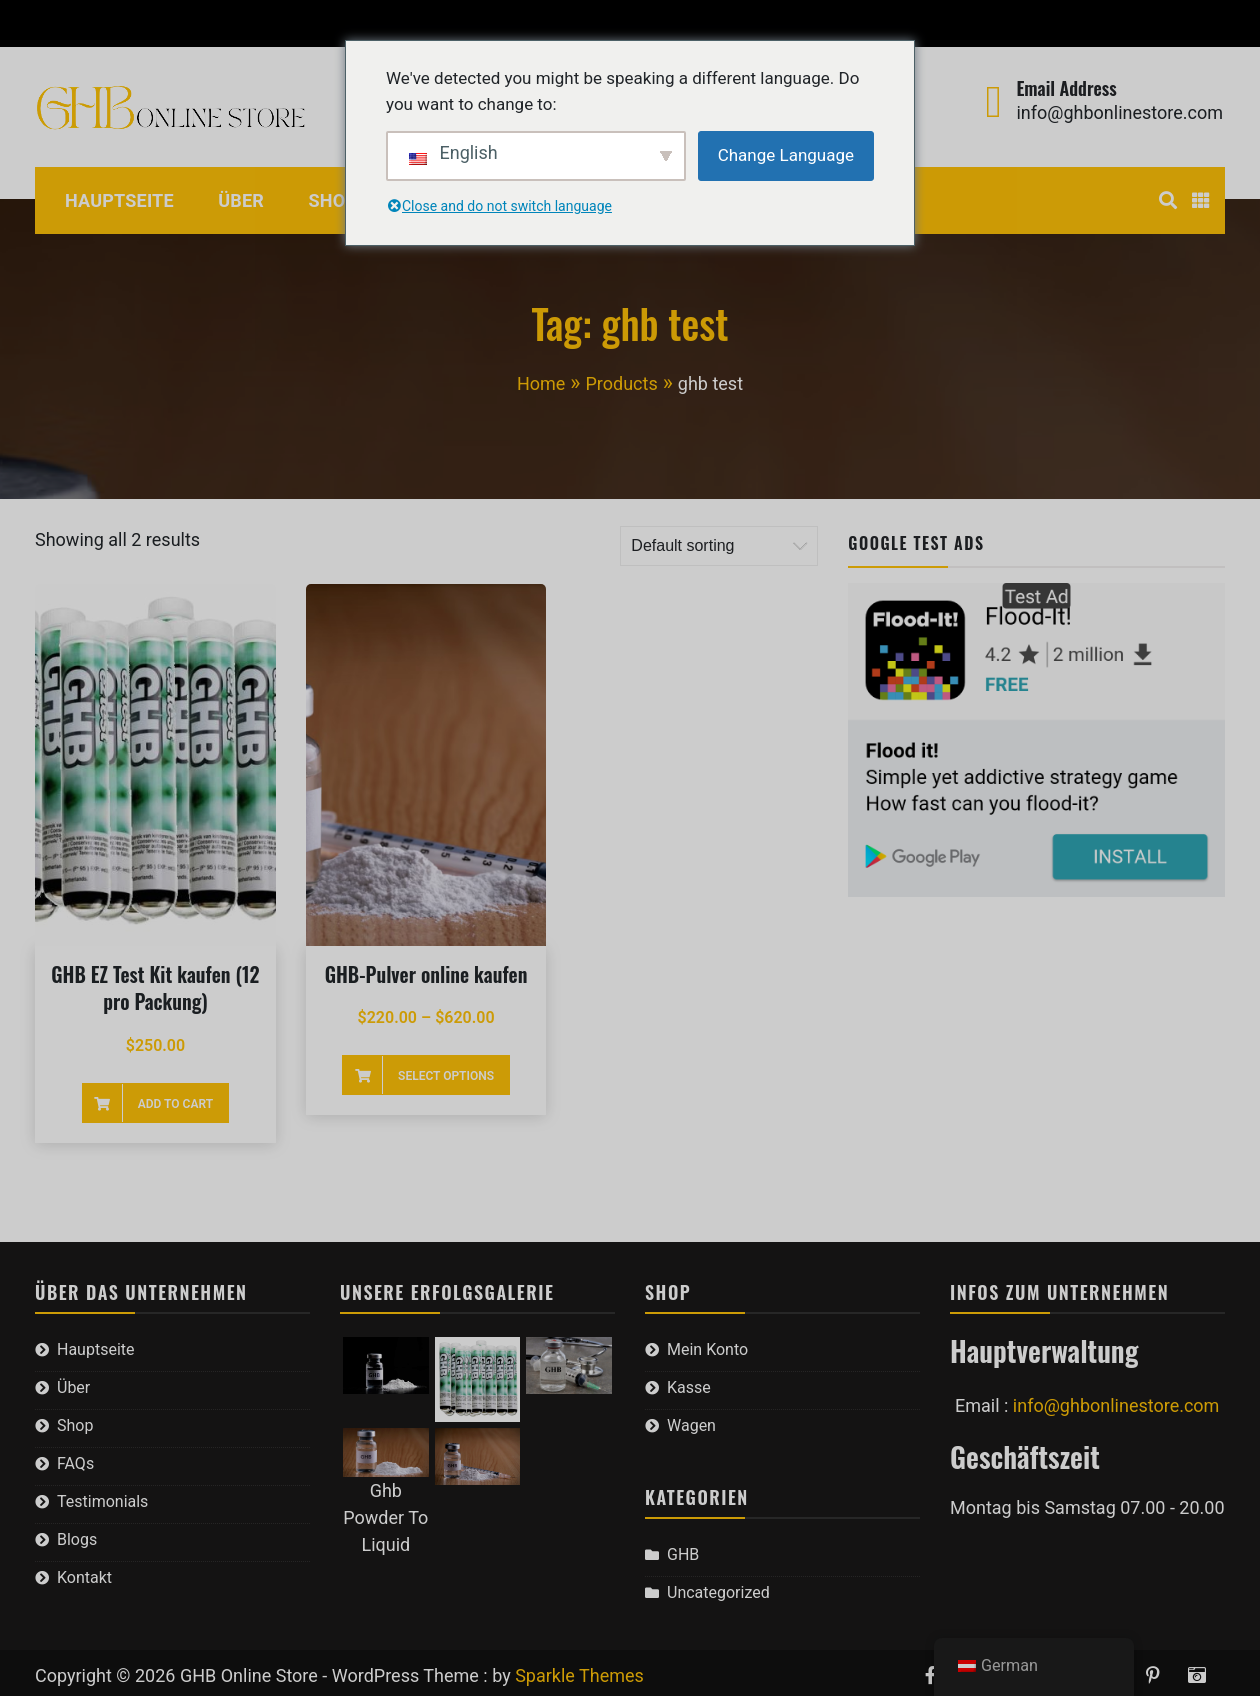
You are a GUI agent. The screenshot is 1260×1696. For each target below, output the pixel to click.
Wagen (230, 23)
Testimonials (102, 1501)
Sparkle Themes (579, 1675)
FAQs (75, 1463)
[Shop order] (719, 546)
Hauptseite (119, 200)
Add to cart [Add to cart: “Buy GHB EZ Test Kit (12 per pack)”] (175, 1104)
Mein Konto (65, 23)
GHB (683, 1554)
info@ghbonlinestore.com (1119, 112)
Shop (333, 200)
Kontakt (84, 1577)
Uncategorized (718, 1592)
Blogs (77, 1539)
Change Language (786, 155)
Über (241, 200)
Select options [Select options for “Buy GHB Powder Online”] (446, 1076)
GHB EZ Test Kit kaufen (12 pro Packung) (155, 988)
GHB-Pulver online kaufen (426, 974)
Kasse (156, 23)
